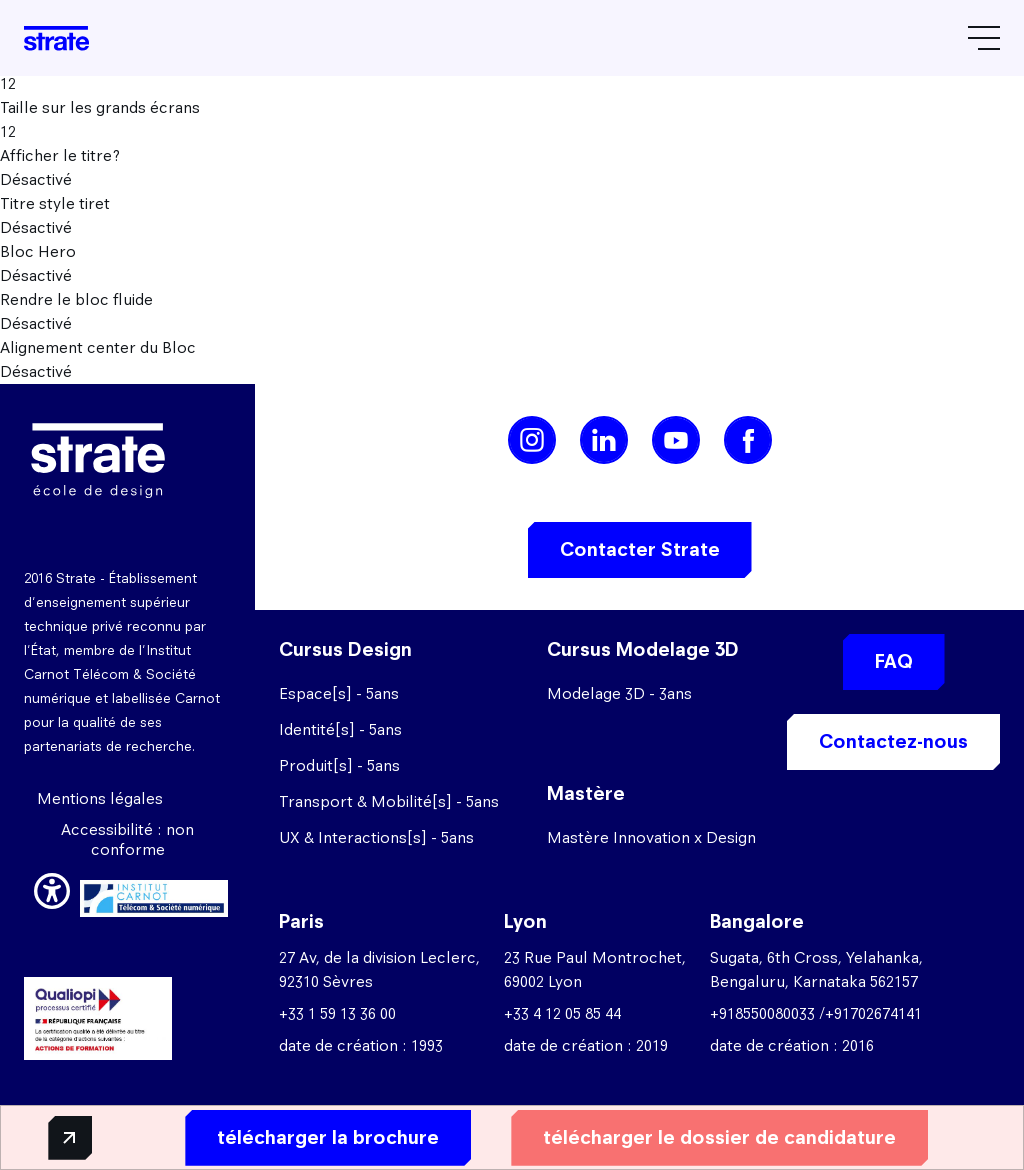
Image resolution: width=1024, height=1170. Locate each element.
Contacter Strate (640, 549)
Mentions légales (100, 798)
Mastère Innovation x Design (651, 837)
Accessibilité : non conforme (127, 839)
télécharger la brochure (311, 1136)
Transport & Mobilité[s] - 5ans (389, 801)
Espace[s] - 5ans (339, 693)
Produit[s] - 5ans (339, 765)
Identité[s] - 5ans (340, 729)
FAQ (894, 661)
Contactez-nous (893, 741)
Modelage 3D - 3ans (619, 693)
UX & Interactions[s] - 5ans (376, 837)
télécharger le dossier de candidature (702, 1136)
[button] (52, 888)
